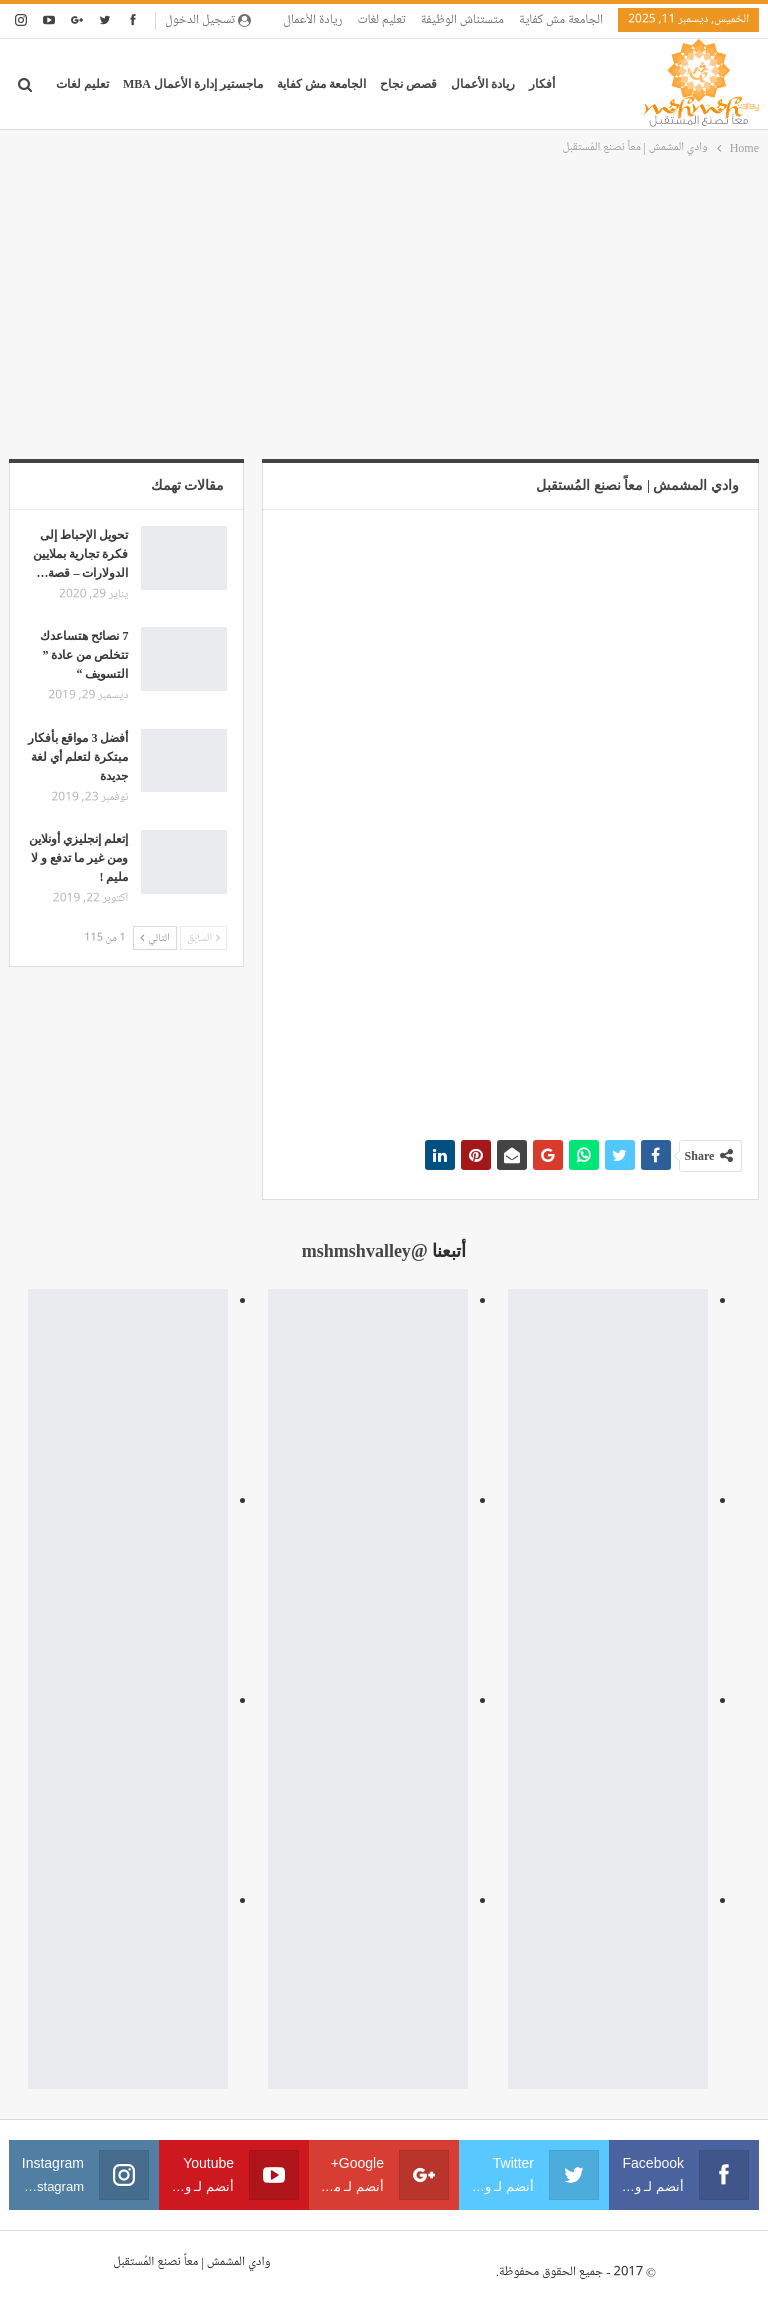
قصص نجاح (408, 84)
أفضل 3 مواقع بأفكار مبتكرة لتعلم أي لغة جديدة (78, 757)
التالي (155, 937)
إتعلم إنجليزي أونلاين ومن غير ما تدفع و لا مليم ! (78, 858)
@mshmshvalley (365, 1251)
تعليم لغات (381, 20)
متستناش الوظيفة (462, 20)
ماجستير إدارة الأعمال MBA (193, 84)
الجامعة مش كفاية (561, 20)
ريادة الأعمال (312, 20)
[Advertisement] (384, 309)
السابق (204, 937)
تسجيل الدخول (208, 20)
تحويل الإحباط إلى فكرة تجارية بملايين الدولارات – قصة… (80, 554)
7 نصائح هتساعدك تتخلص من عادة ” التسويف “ (84, 655)
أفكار (542, 84)
